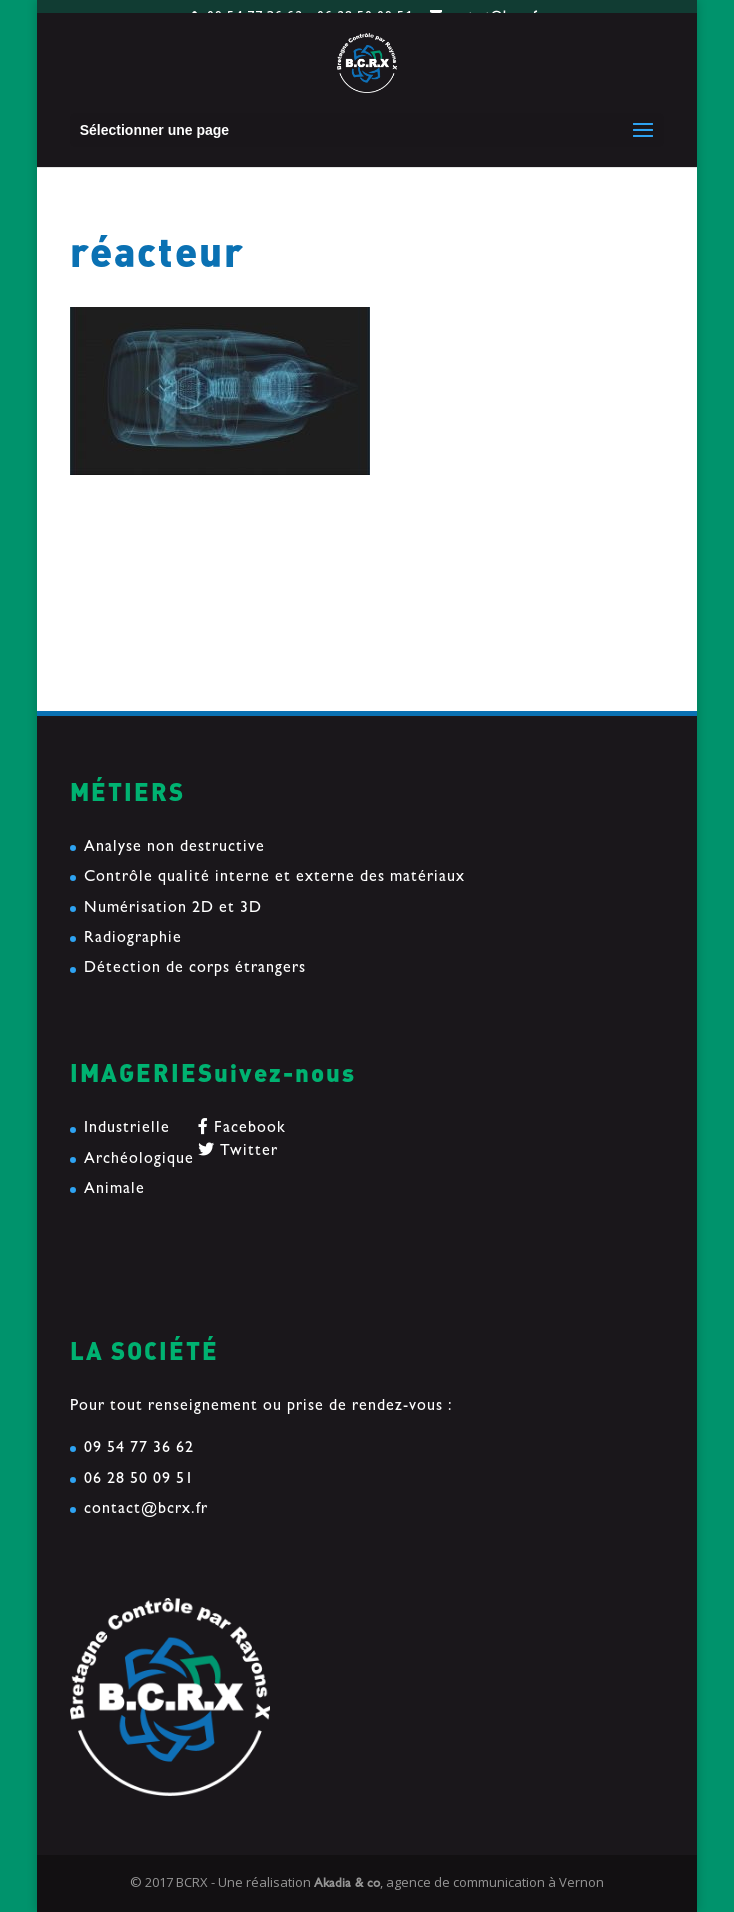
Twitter (238, 1152)
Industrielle (127, 1129)
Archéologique (139, 1160)
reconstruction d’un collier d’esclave (207, 577)
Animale (114, 1190)
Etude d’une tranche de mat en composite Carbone (261, 609)
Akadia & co (347, 1884)
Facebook (242, 1129)
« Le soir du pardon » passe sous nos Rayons (235, 641)
